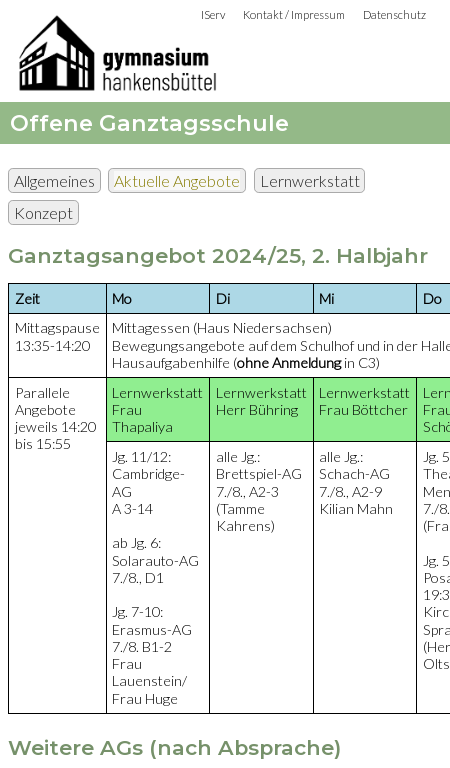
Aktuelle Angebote (177, 180)
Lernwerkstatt (310, 180)
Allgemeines (54, 180)
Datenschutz (394, 14)
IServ (213, 14)
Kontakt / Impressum (294, 14)
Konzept (43, 212)
